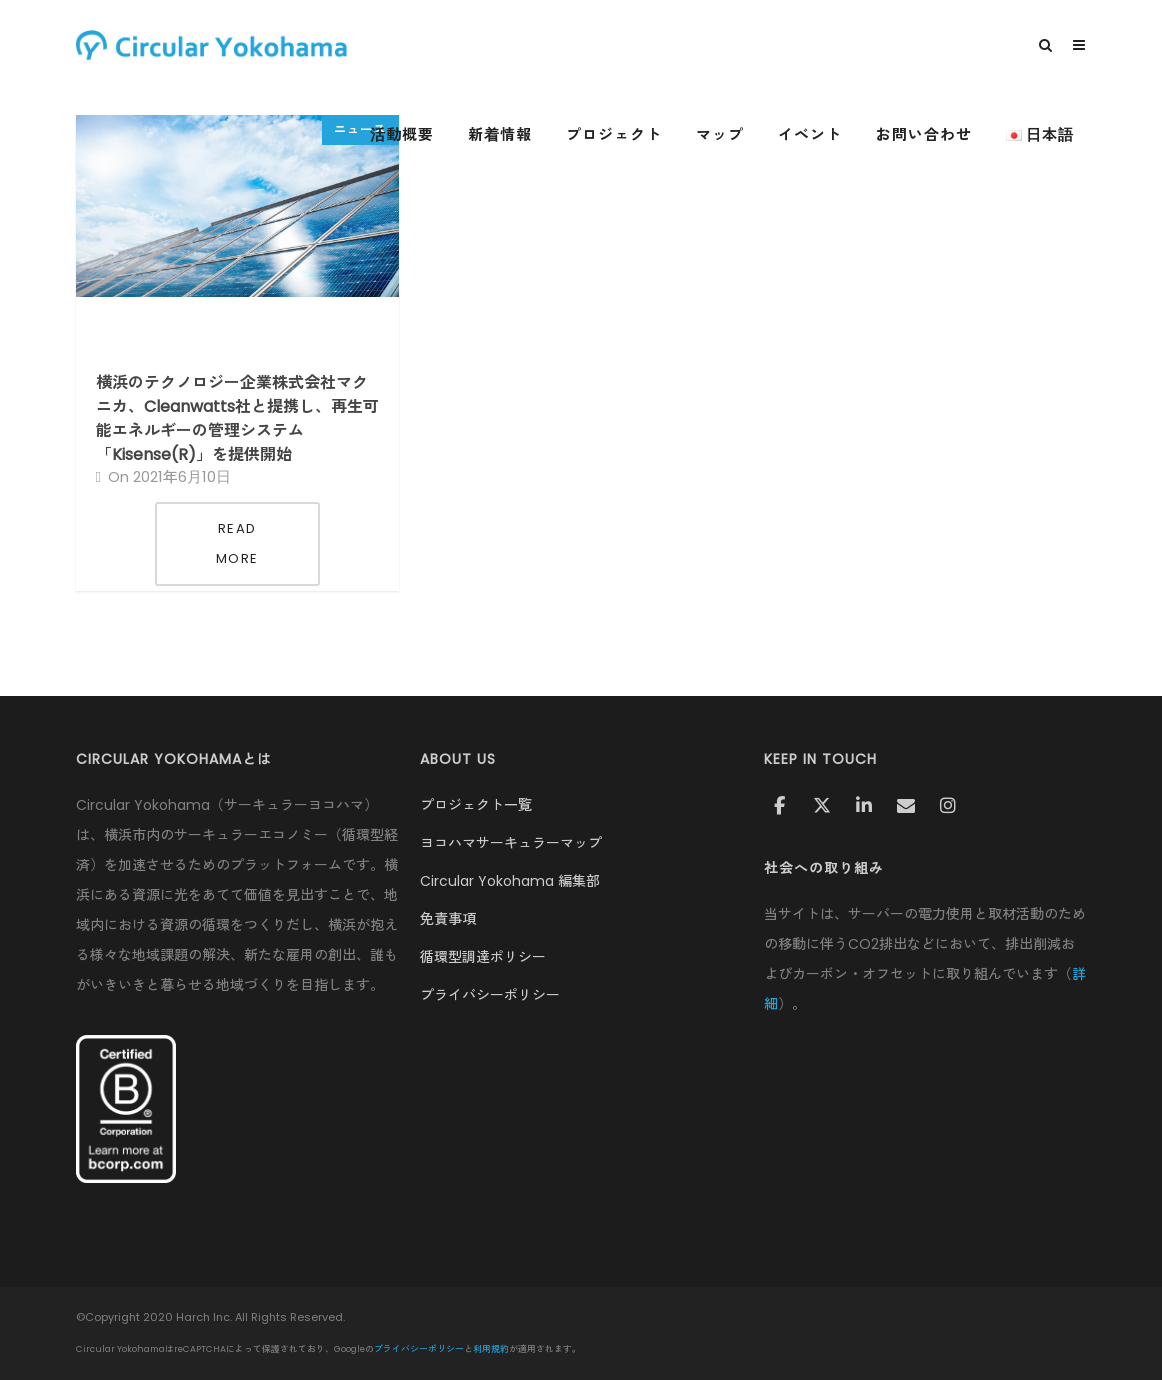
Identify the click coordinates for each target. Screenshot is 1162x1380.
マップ (720, 135)
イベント (810, 135)
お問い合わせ (924, 135)
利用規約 (491, 1349)
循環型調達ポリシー (483, 957)
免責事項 (448, 919)
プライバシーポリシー (490, 995)
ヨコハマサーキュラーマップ (511, 843)
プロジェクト (614, 135)
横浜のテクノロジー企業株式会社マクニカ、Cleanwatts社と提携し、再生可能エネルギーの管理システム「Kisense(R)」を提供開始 (237, 418)
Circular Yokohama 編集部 (510, 881)
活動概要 (402, 135)
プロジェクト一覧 (476, 805)
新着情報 (500, 135)
